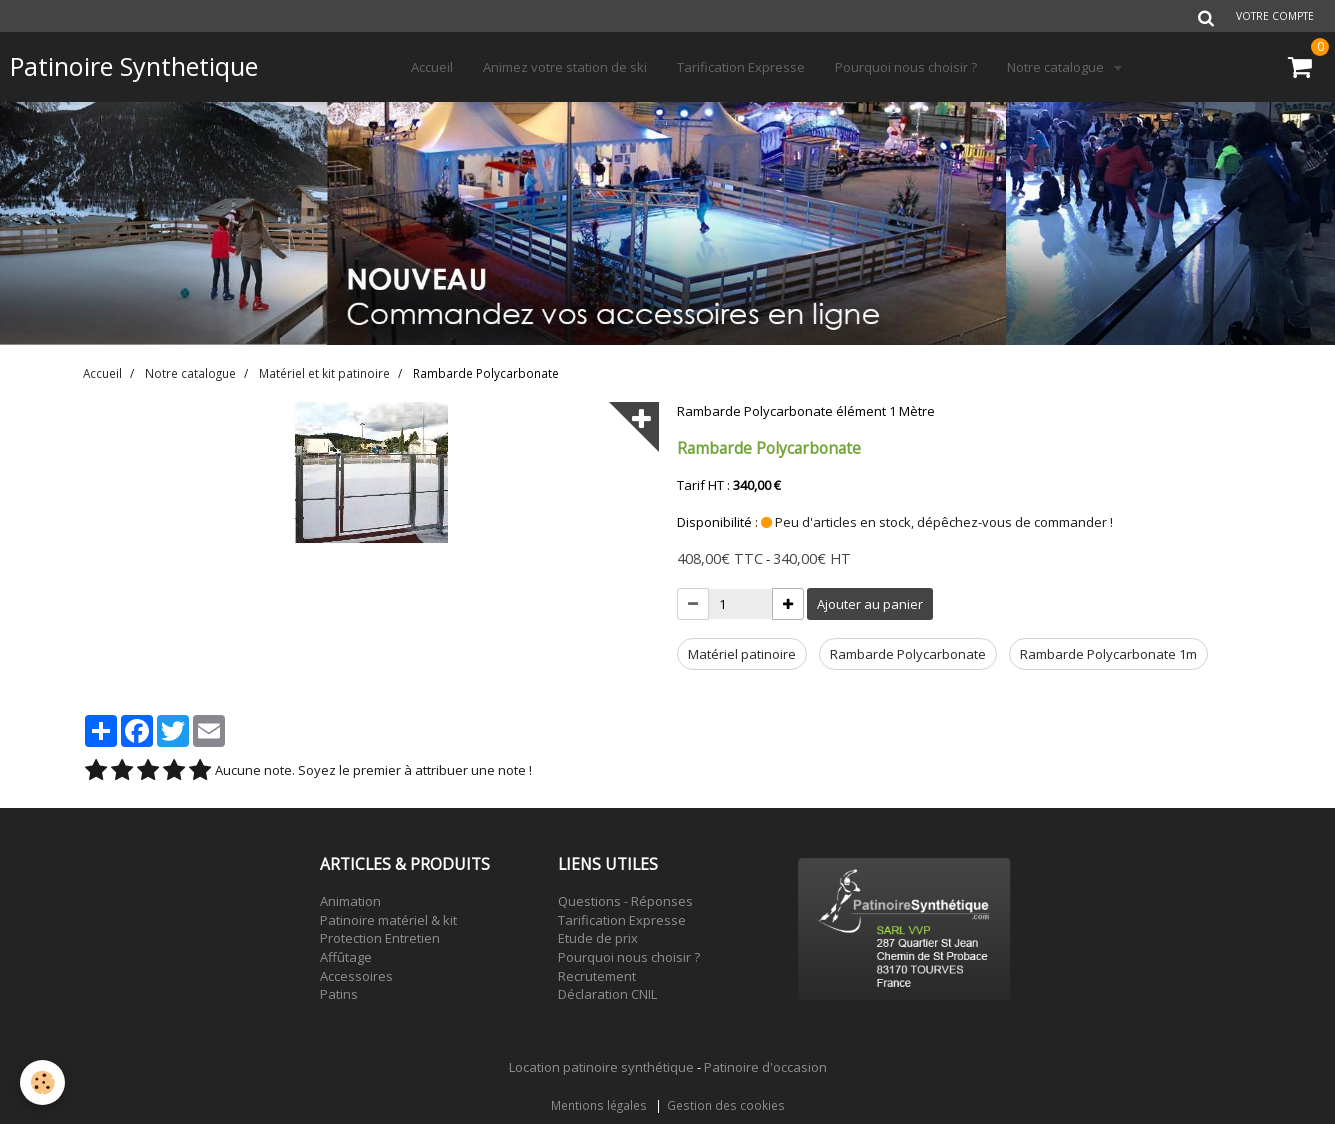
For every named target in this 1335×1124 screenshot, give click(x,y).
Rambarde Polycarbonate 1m (1108, 654)
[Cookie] (42, 1082)
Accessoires (356, 976)
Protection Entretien (380, 938)
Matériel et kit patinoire (324, 373)
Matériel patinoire (742, 654)
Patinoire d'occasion (765, 1067)
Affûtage (346, 957)
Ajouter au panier (870, 604)
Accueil (432, 67)
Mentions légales (599, 1105)
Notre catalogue (1057, 67)
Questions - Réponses (625, 901)
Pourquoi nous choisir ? (906, 67)
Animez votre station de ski (565, 67)
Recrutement (597, 976)
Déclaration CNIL (607, 994)
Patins (339, 994)
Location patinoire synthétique (601, 1067)
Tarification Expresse (741, 67)
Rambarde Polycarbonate (908, 654)
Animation (350, 901)
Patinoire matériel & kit (388, 920)
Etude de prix (598, 938)
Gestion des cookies (726, 1105)
